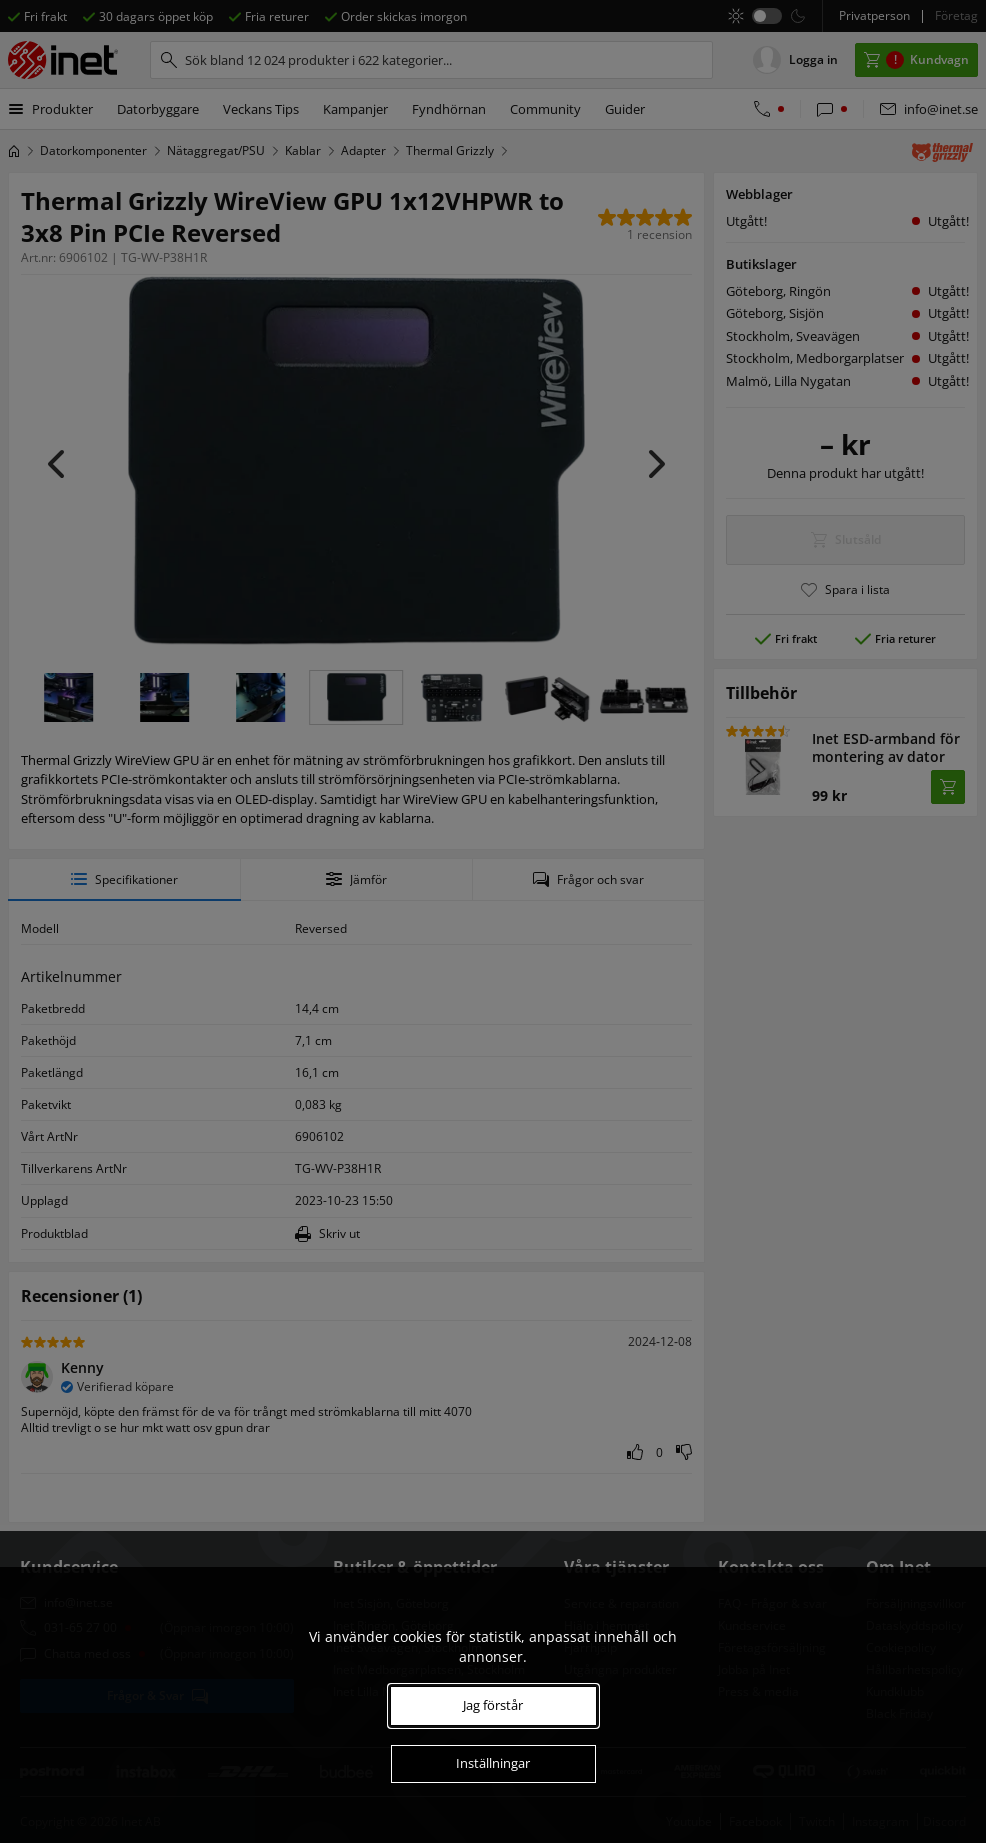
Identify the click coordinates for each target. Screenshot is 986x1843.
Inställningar (493, 1763)
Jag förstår (493, 1705)
